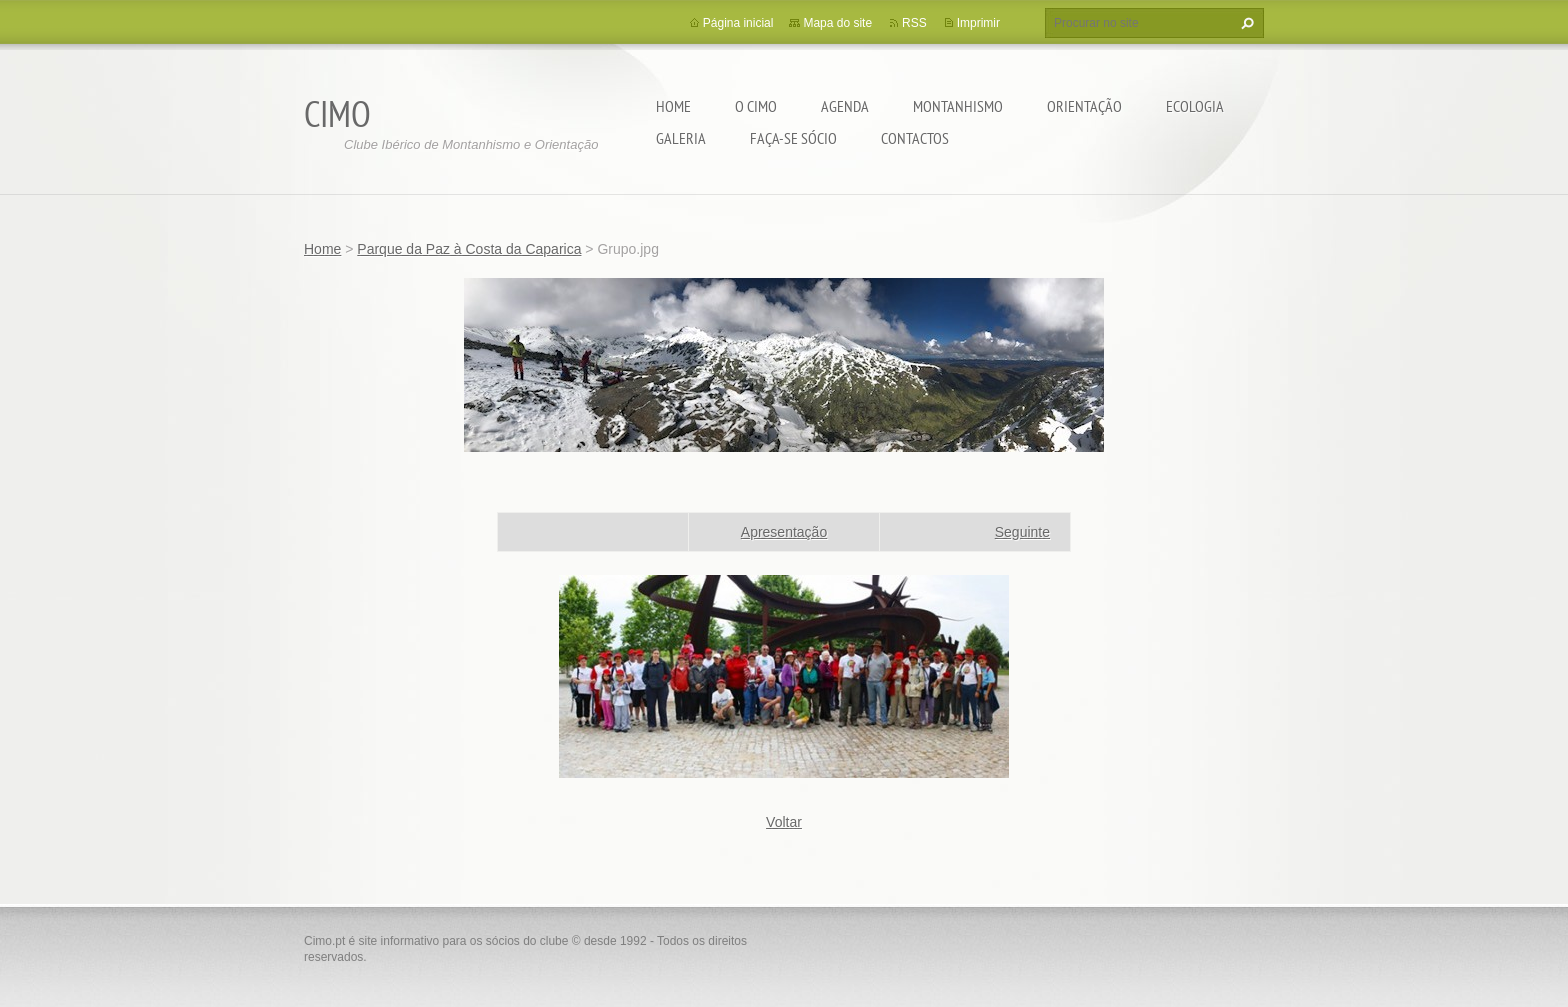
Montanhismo (958, 106)
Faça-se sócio (793, 138)
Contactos (915, 138)
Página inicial (738, 23)
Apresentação (784, 532)
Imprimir (978, 23)
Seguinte (1022, 532)
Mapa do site (837, 23)
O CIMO (756, 106)
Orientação (1084, 106)
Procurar (1245, 23)
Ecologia (1195, 106)
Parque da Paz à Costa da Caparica (469, 249)
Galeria (681, 138)
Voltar (784, 822)
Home (673, 106)
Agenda (845, 106)
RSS (914, 23)
